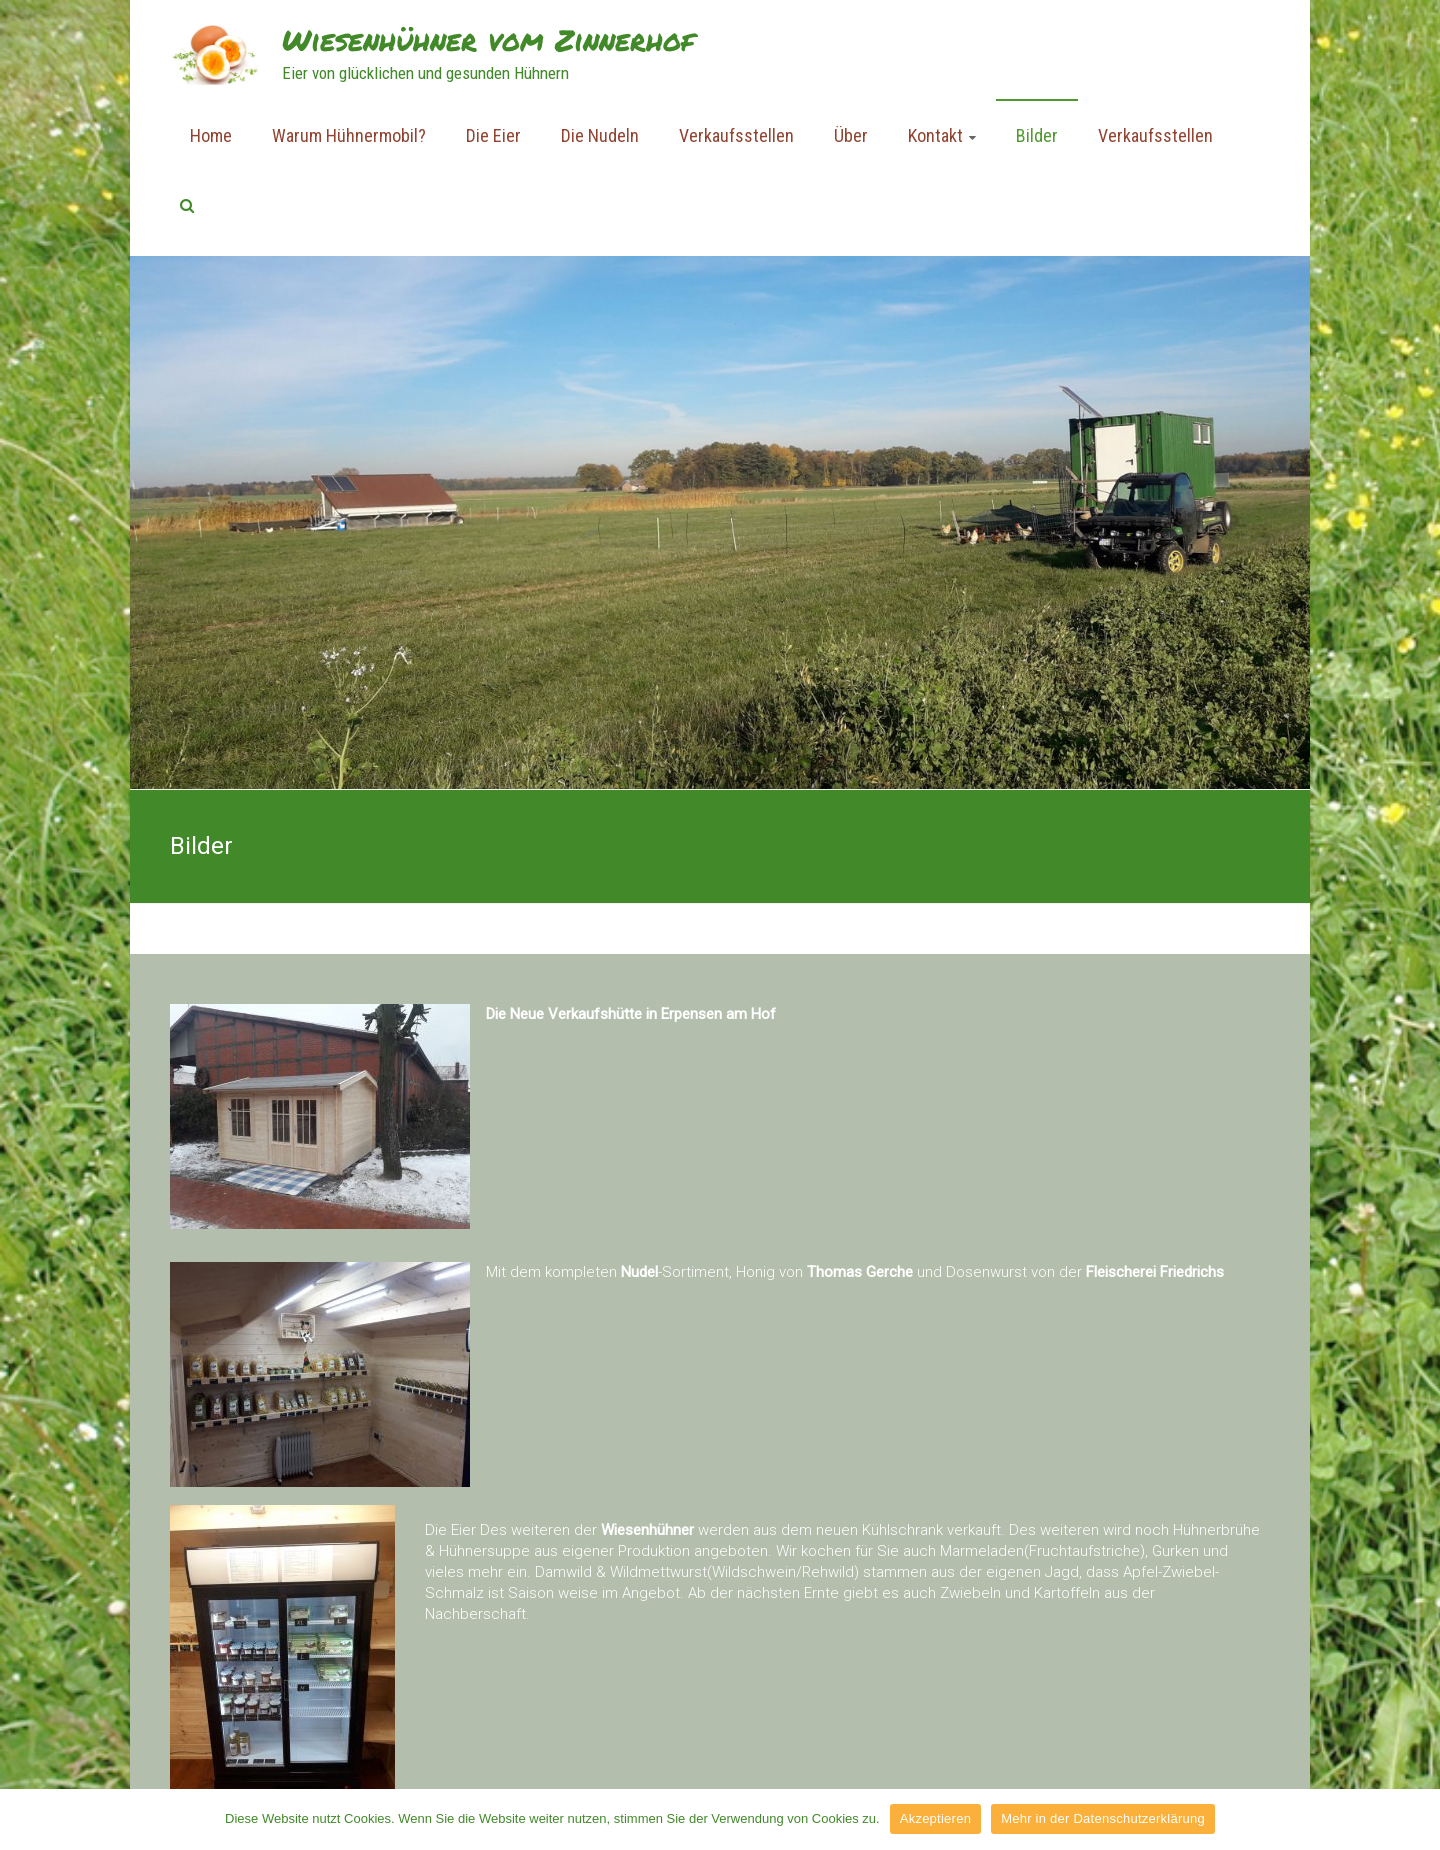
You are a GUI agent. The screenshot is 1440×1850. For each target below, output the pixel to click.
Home (211, 135)
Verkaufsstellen (736, 135)
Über (851, 135)
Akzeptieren (935, 1818)
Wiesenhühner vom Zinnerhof (488, 39)
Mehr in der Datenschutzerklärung (1103, 1818)
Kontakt (935, 135)
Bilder (1037, 135)
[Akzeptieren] (1415, 1819)
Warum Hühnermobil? (349, 135)
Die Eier (493, 135)
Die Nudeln (600, 135)
